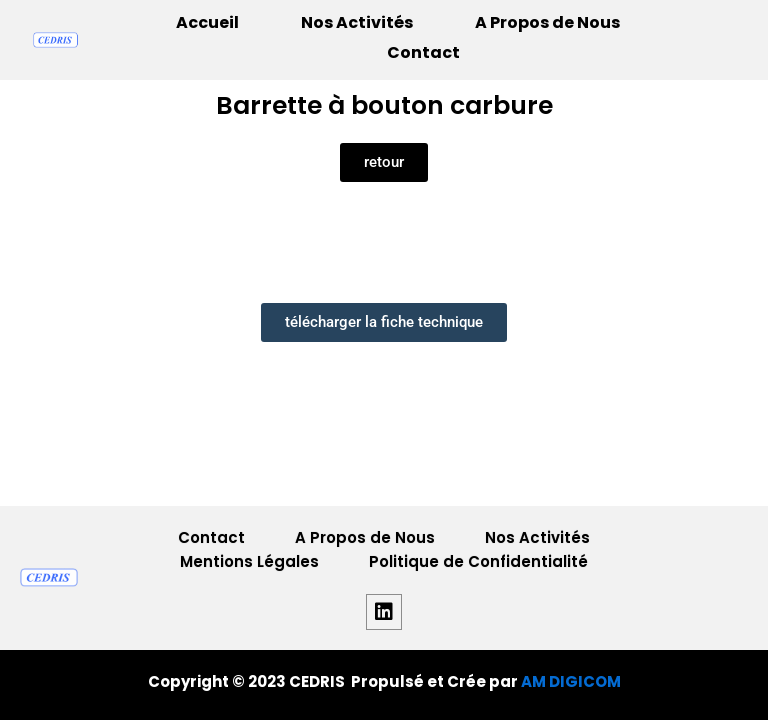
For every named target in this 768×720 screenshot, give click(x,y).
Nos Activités (357, 22)
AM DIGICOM (571, 681)
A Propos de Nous (547, 22)
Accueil (207, 22)
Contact (423, 52)
